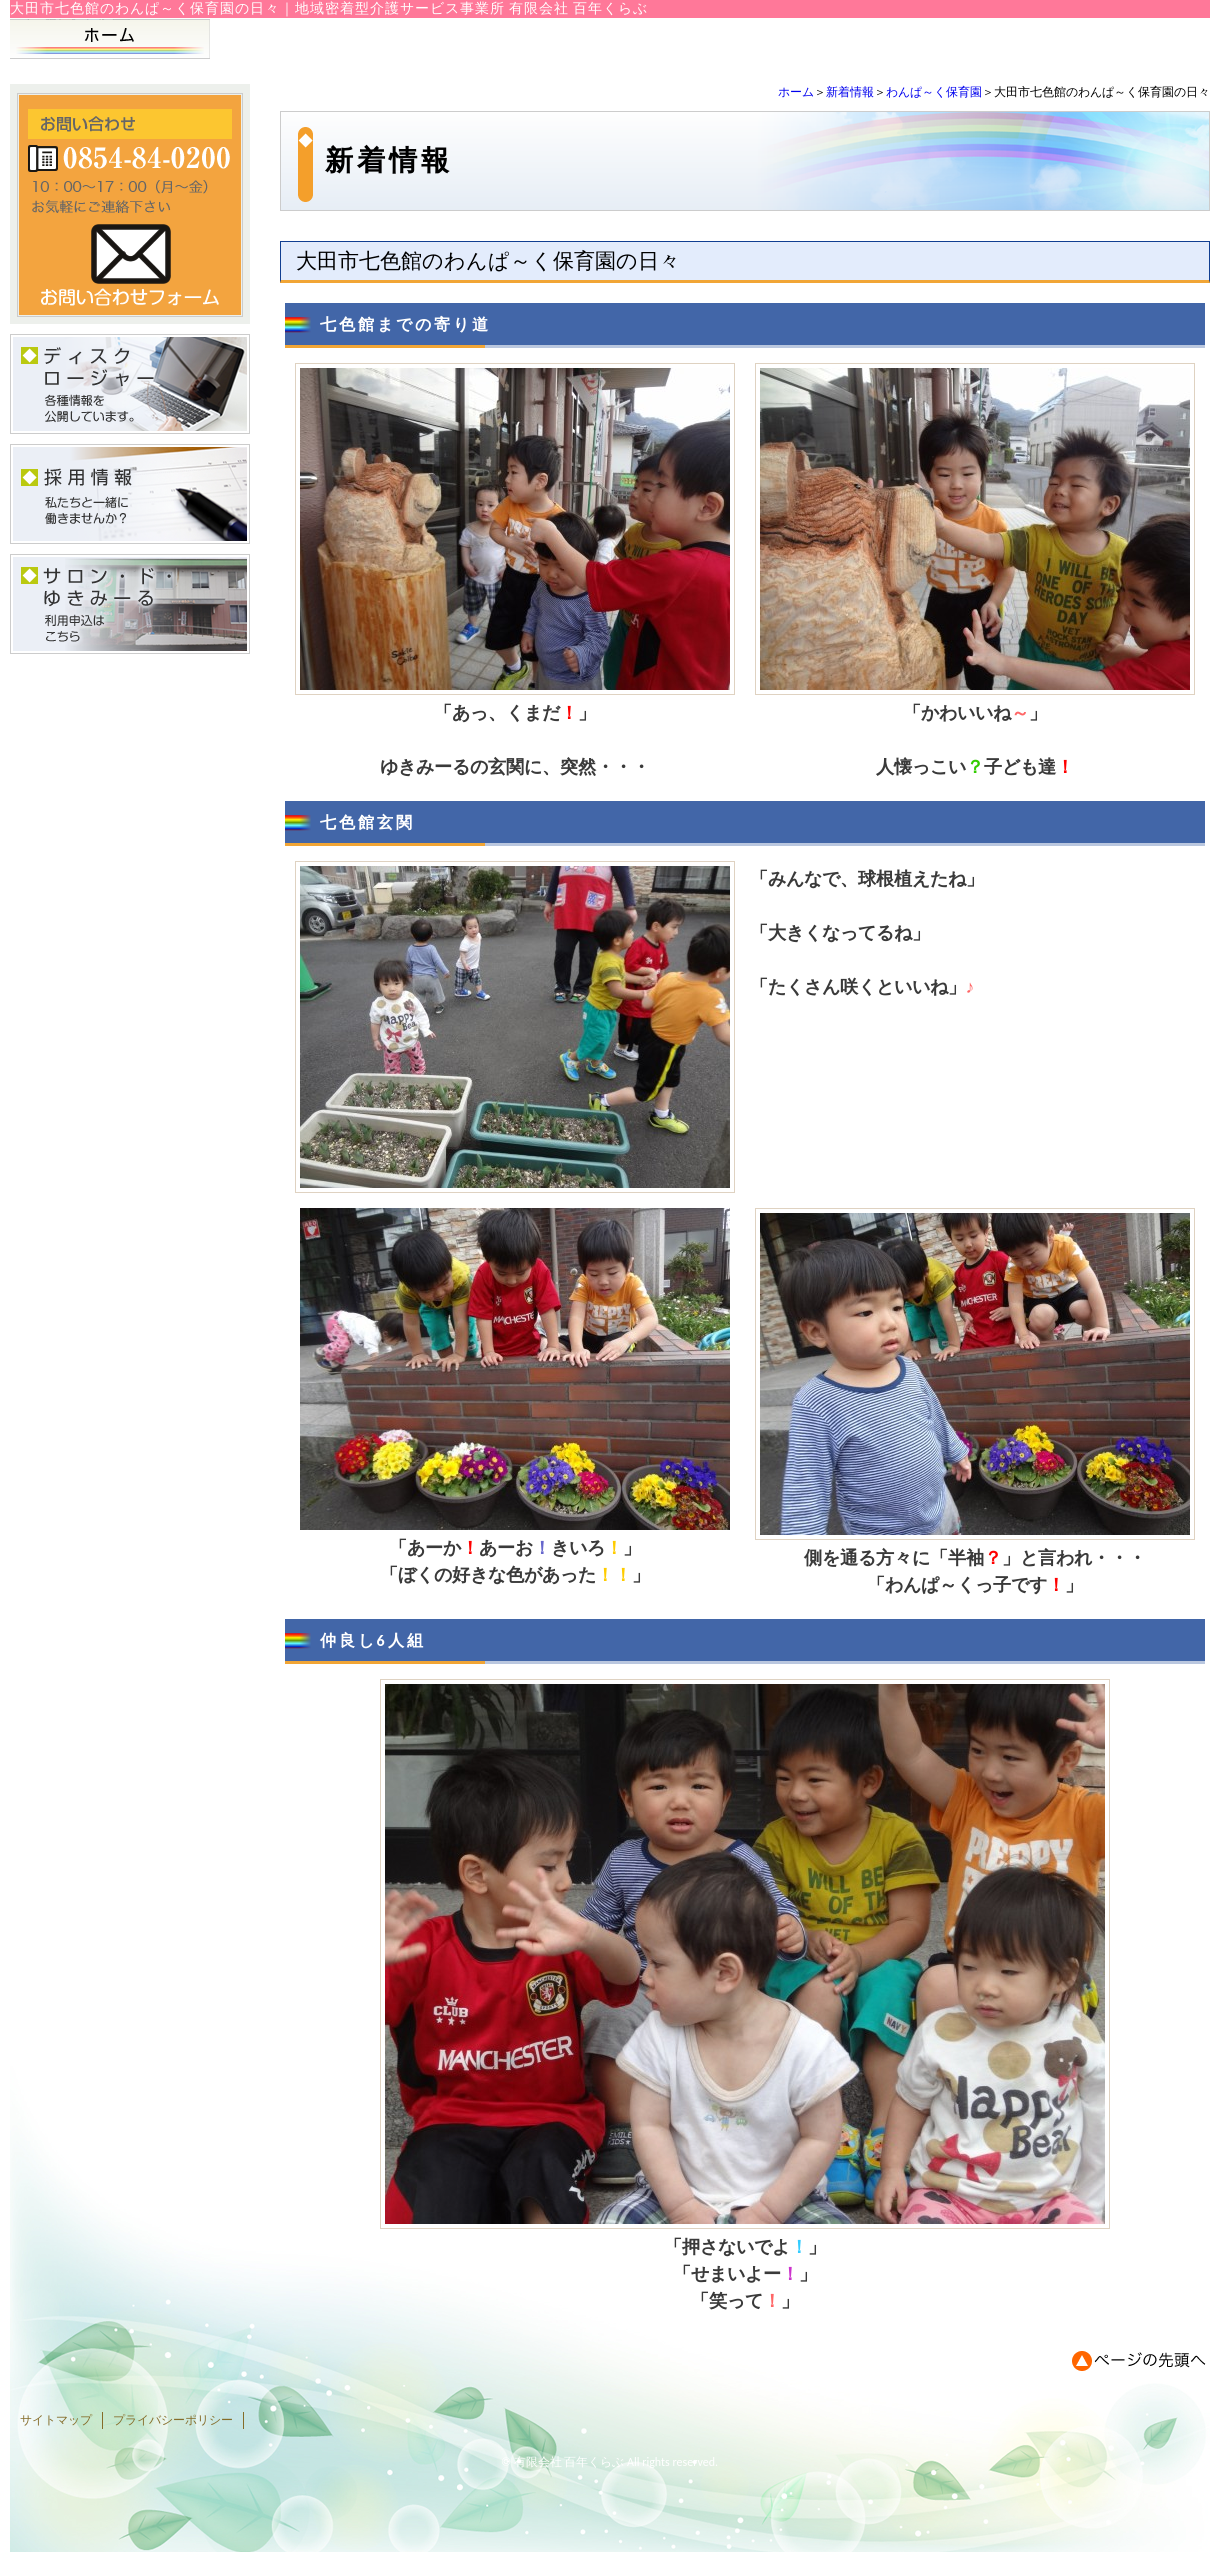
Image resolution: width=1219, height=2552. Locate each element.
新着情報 (850, 92)
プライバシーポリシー (173, 2420)
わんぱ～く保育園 (934, 92)
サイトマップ (56, 2420)
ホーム (796, 92)
